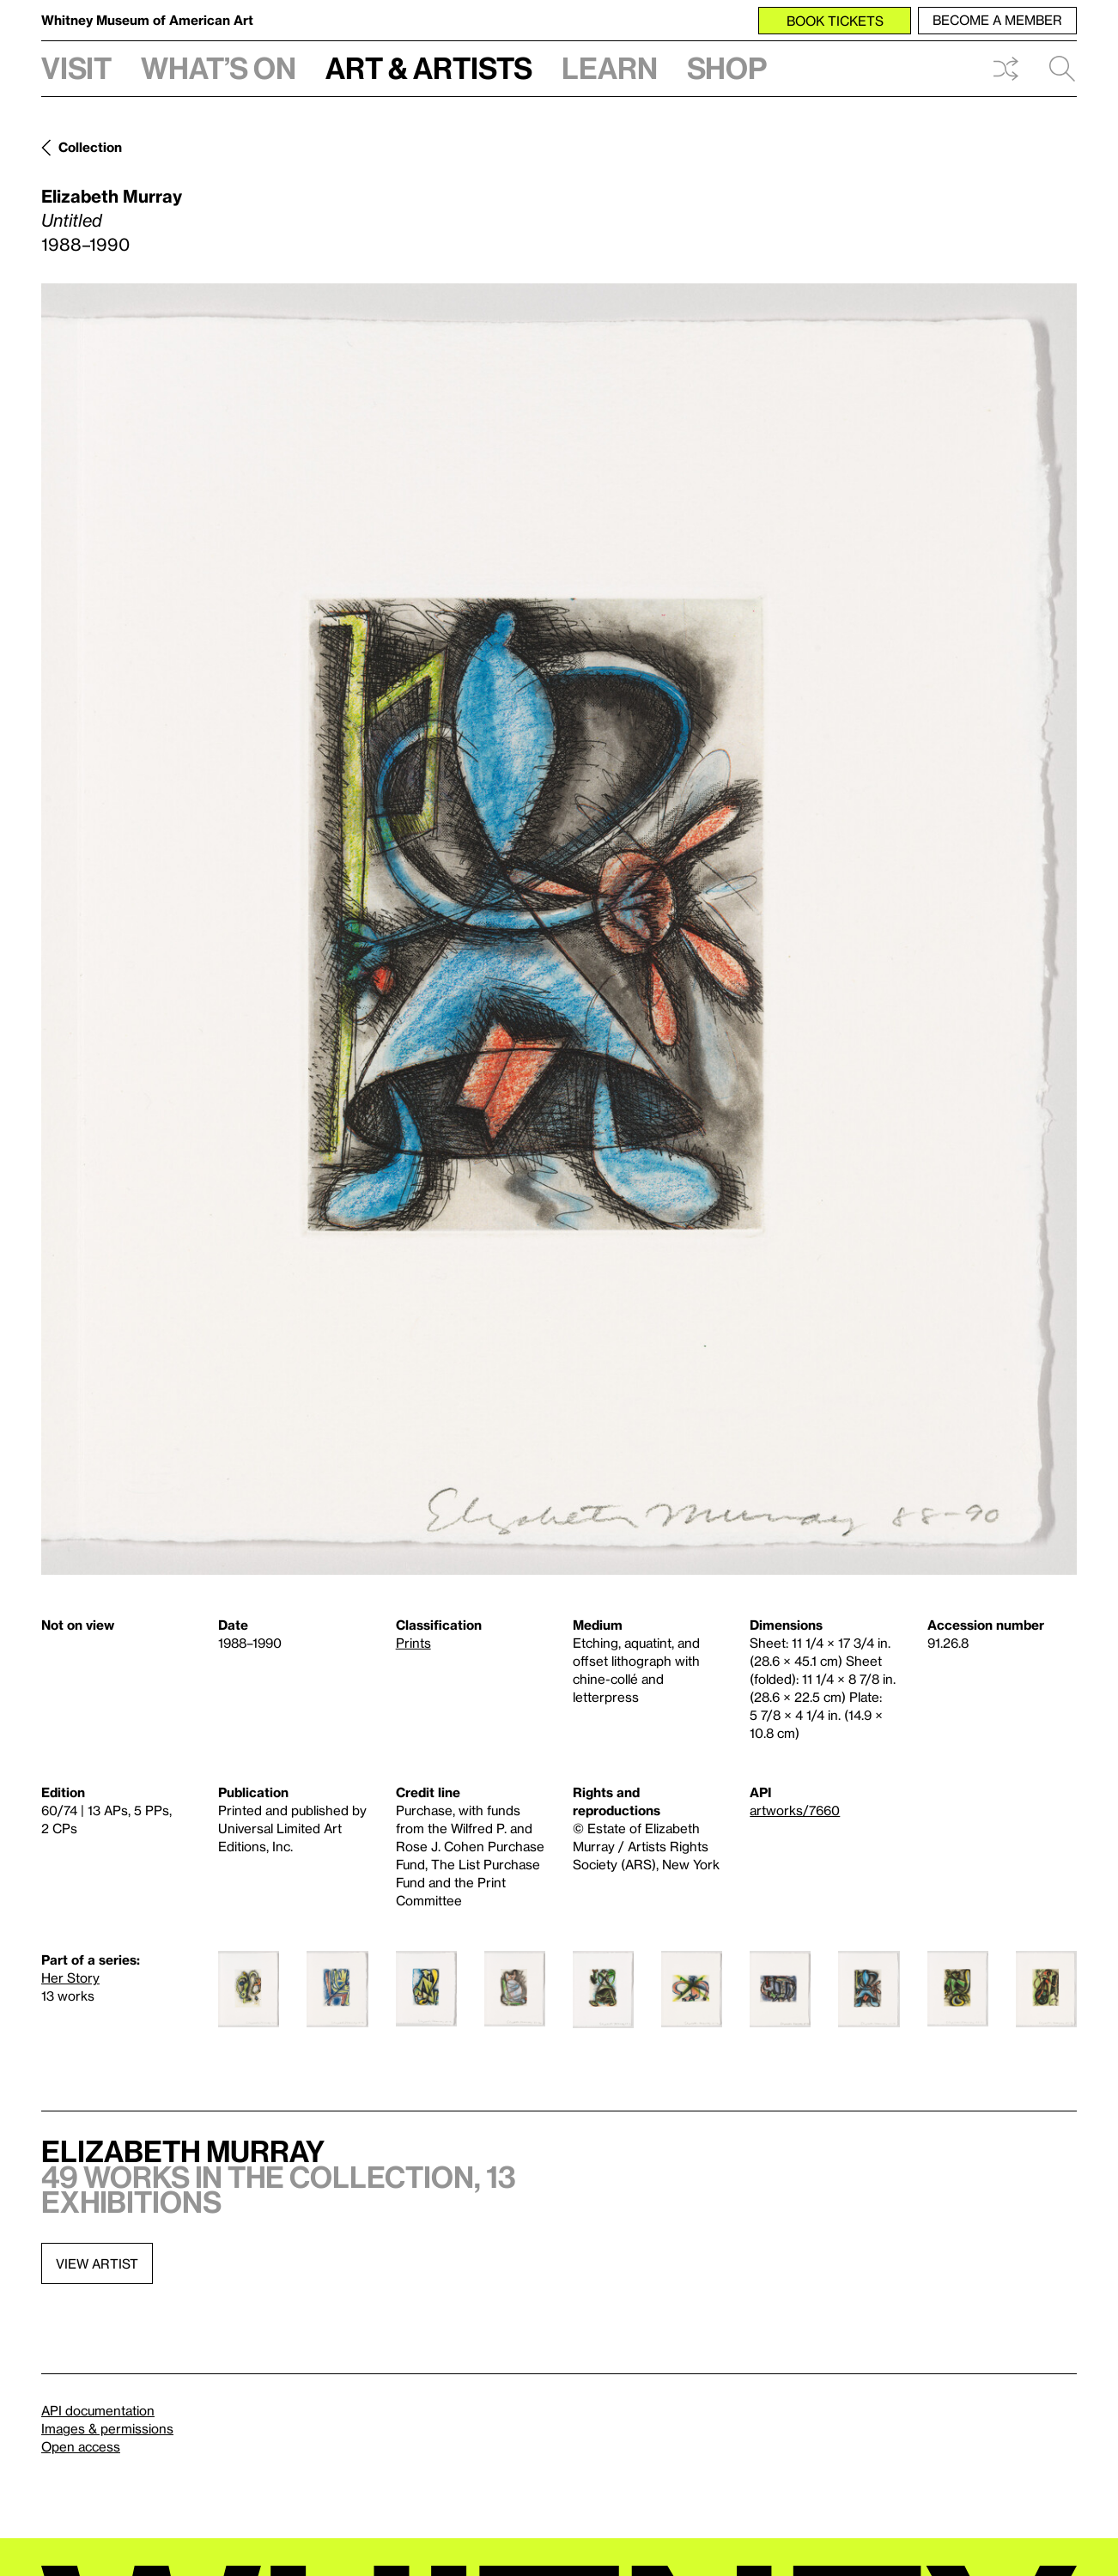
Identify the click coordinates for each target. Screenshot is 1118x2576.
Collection (90, 147)
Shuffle (1005, 68)
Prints (413, 1642)
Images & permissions (107, 2428)
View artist (97, 2263)
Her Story (70, 1977)
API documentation (98, 2410)
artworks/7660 (795, 1810)
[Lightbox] (559, 929)
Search (1062, 68)
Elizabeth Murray (111, 195)
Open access (80, 2446)
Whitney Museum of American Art (147, 19)
